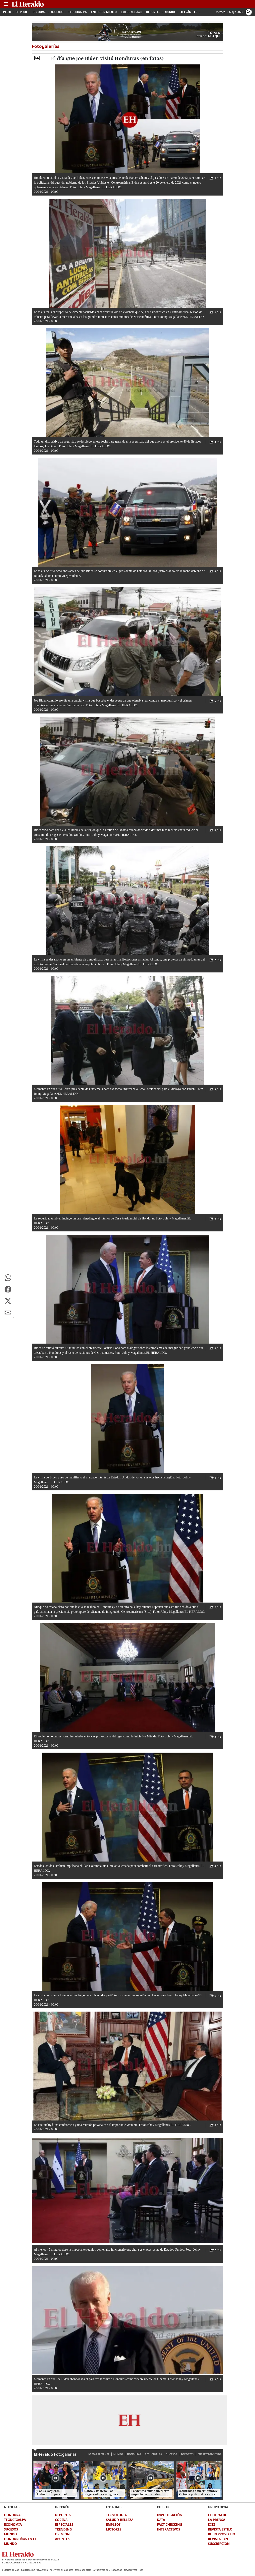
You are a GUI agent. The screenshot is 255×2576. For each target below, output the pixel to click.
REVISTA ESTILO (220, 2529)
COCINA (61, 2520)
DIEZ (211, 2524)
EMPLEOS (113, 2524)
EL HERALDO (218, 2515)
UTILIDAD (114, 2507)
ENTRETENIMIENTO (209, 2454)
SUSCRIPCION (219, 2543)
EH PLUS (163, 2507)
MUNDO (118, 2454)
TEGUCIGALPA (153, 2454)
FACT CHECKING (169, 2524)
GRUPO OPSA (218, 2507)
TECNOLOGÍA (116, 2515)
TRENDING (63, 2529)
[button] (8, 1277)
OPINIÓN (62, 2534)
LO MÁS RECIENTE (98, 2454)
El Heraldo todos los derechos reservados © (30, 2559)
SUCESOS (171, 2454)
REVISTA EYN (218, 2539)
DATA (161, 2520)
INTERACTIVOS (168, 2529)
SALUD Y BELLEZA (119, 2520)
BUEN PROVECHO (221, 2534)
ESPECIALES (64, 2524)
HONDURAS (134, 2454)
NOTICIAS (12, 2507)
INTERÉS (62, 2507)
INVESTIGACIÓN (169, 2515)
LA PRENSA (216, 2520)
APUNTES (62, 2539)
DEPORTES (187, 2454)
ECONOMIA (13, 2524)
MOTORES (113, 2529)
